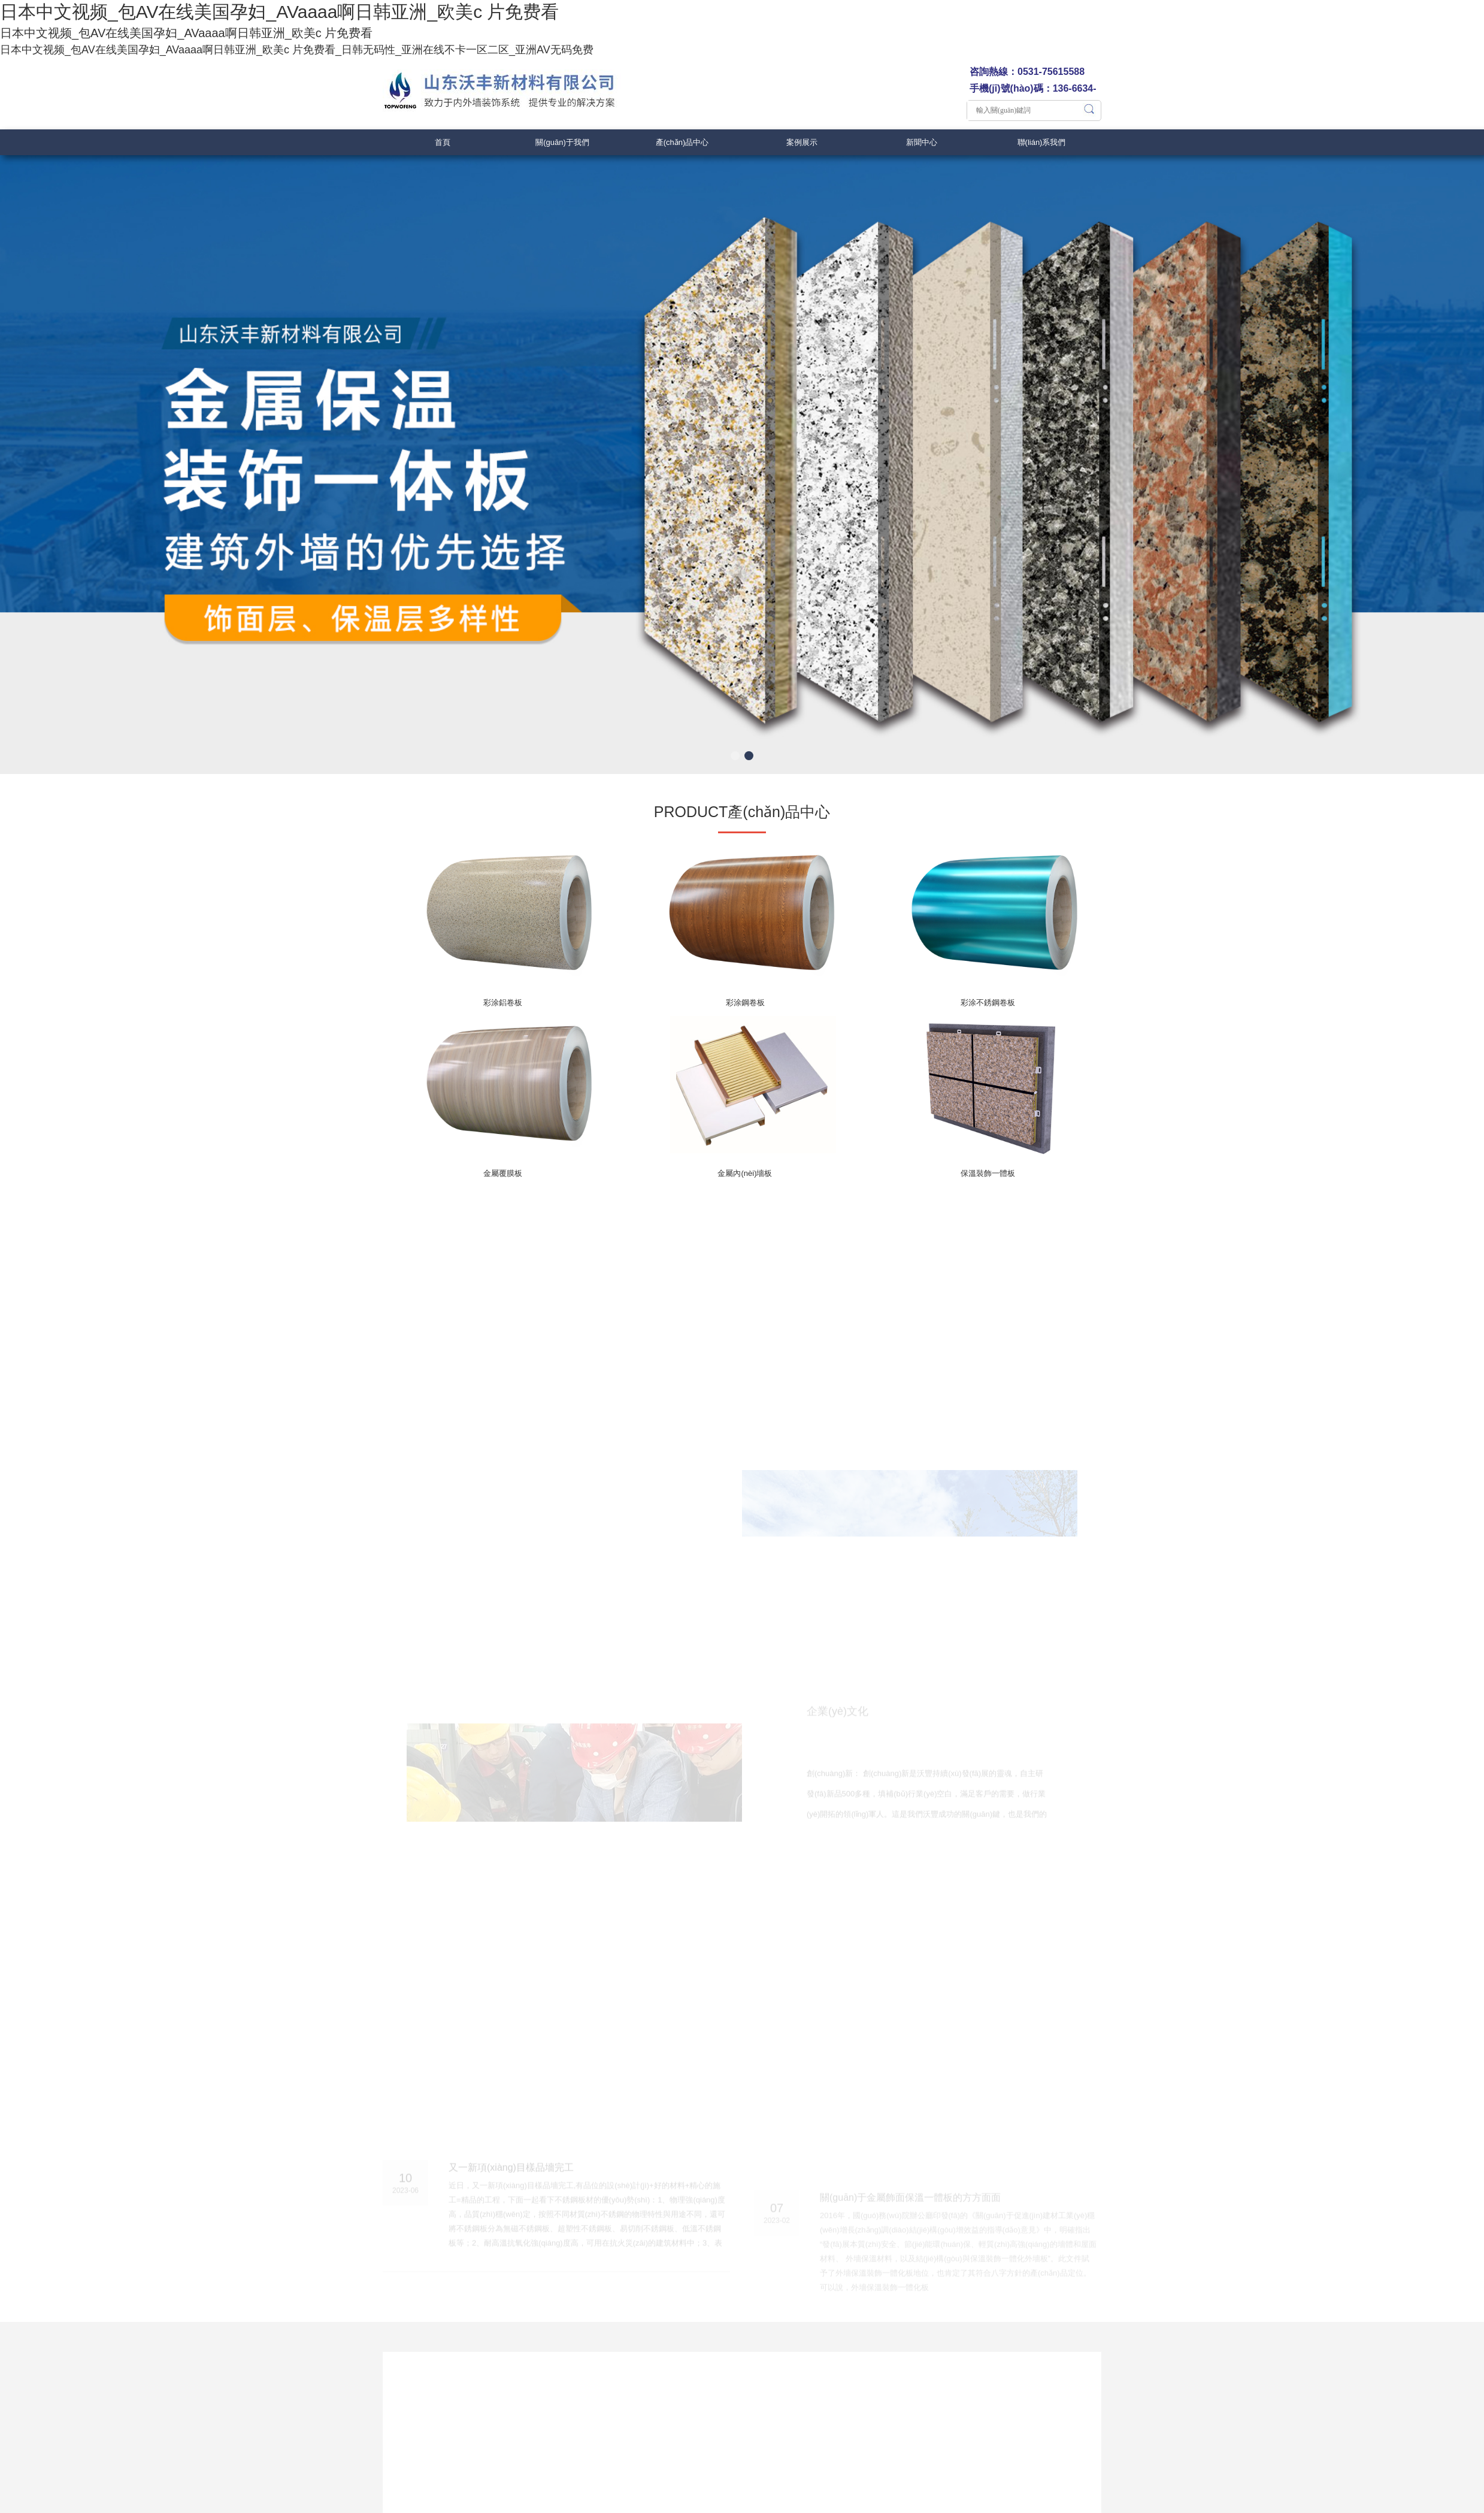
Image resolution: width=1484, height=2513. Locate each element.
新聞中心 (921, 142)
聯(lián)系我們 (1041, 142)
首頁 (442, 142)
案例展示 (801, 142)
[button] (735, 755)
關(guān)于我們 (562, 142)
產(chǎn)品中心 (682, 142)
